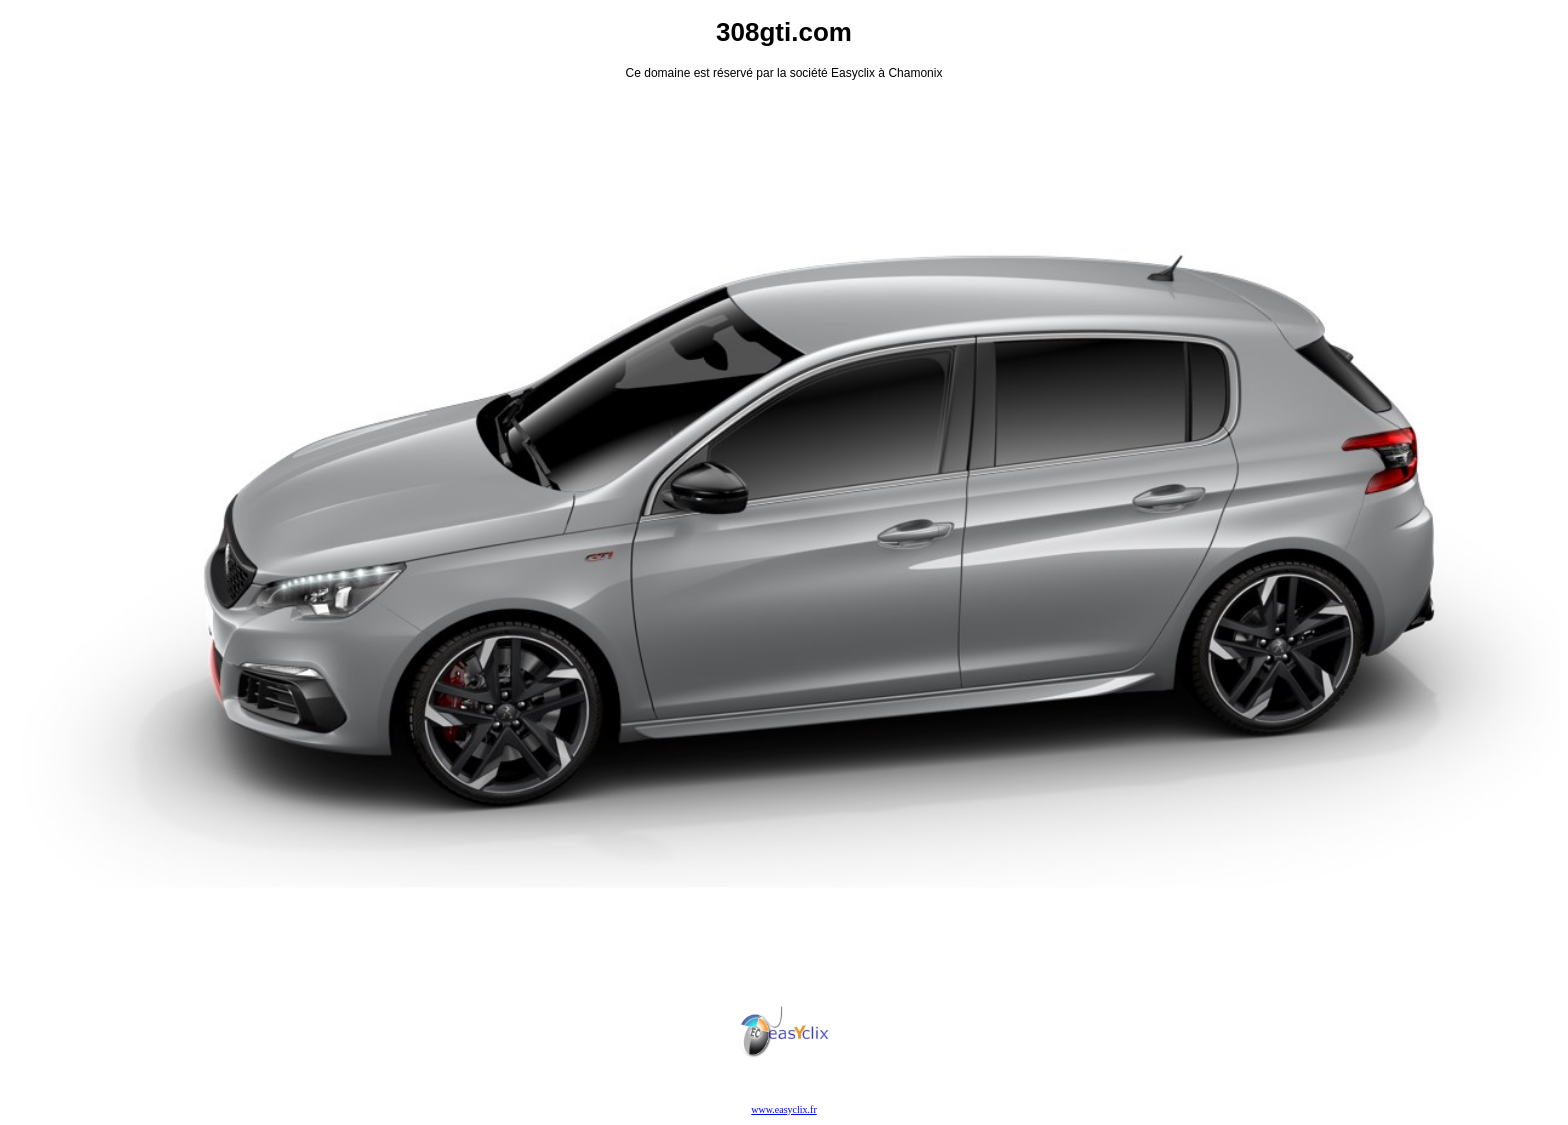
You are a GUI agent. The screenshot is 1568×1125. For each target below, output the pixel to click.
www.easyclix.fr (783, 1109)
